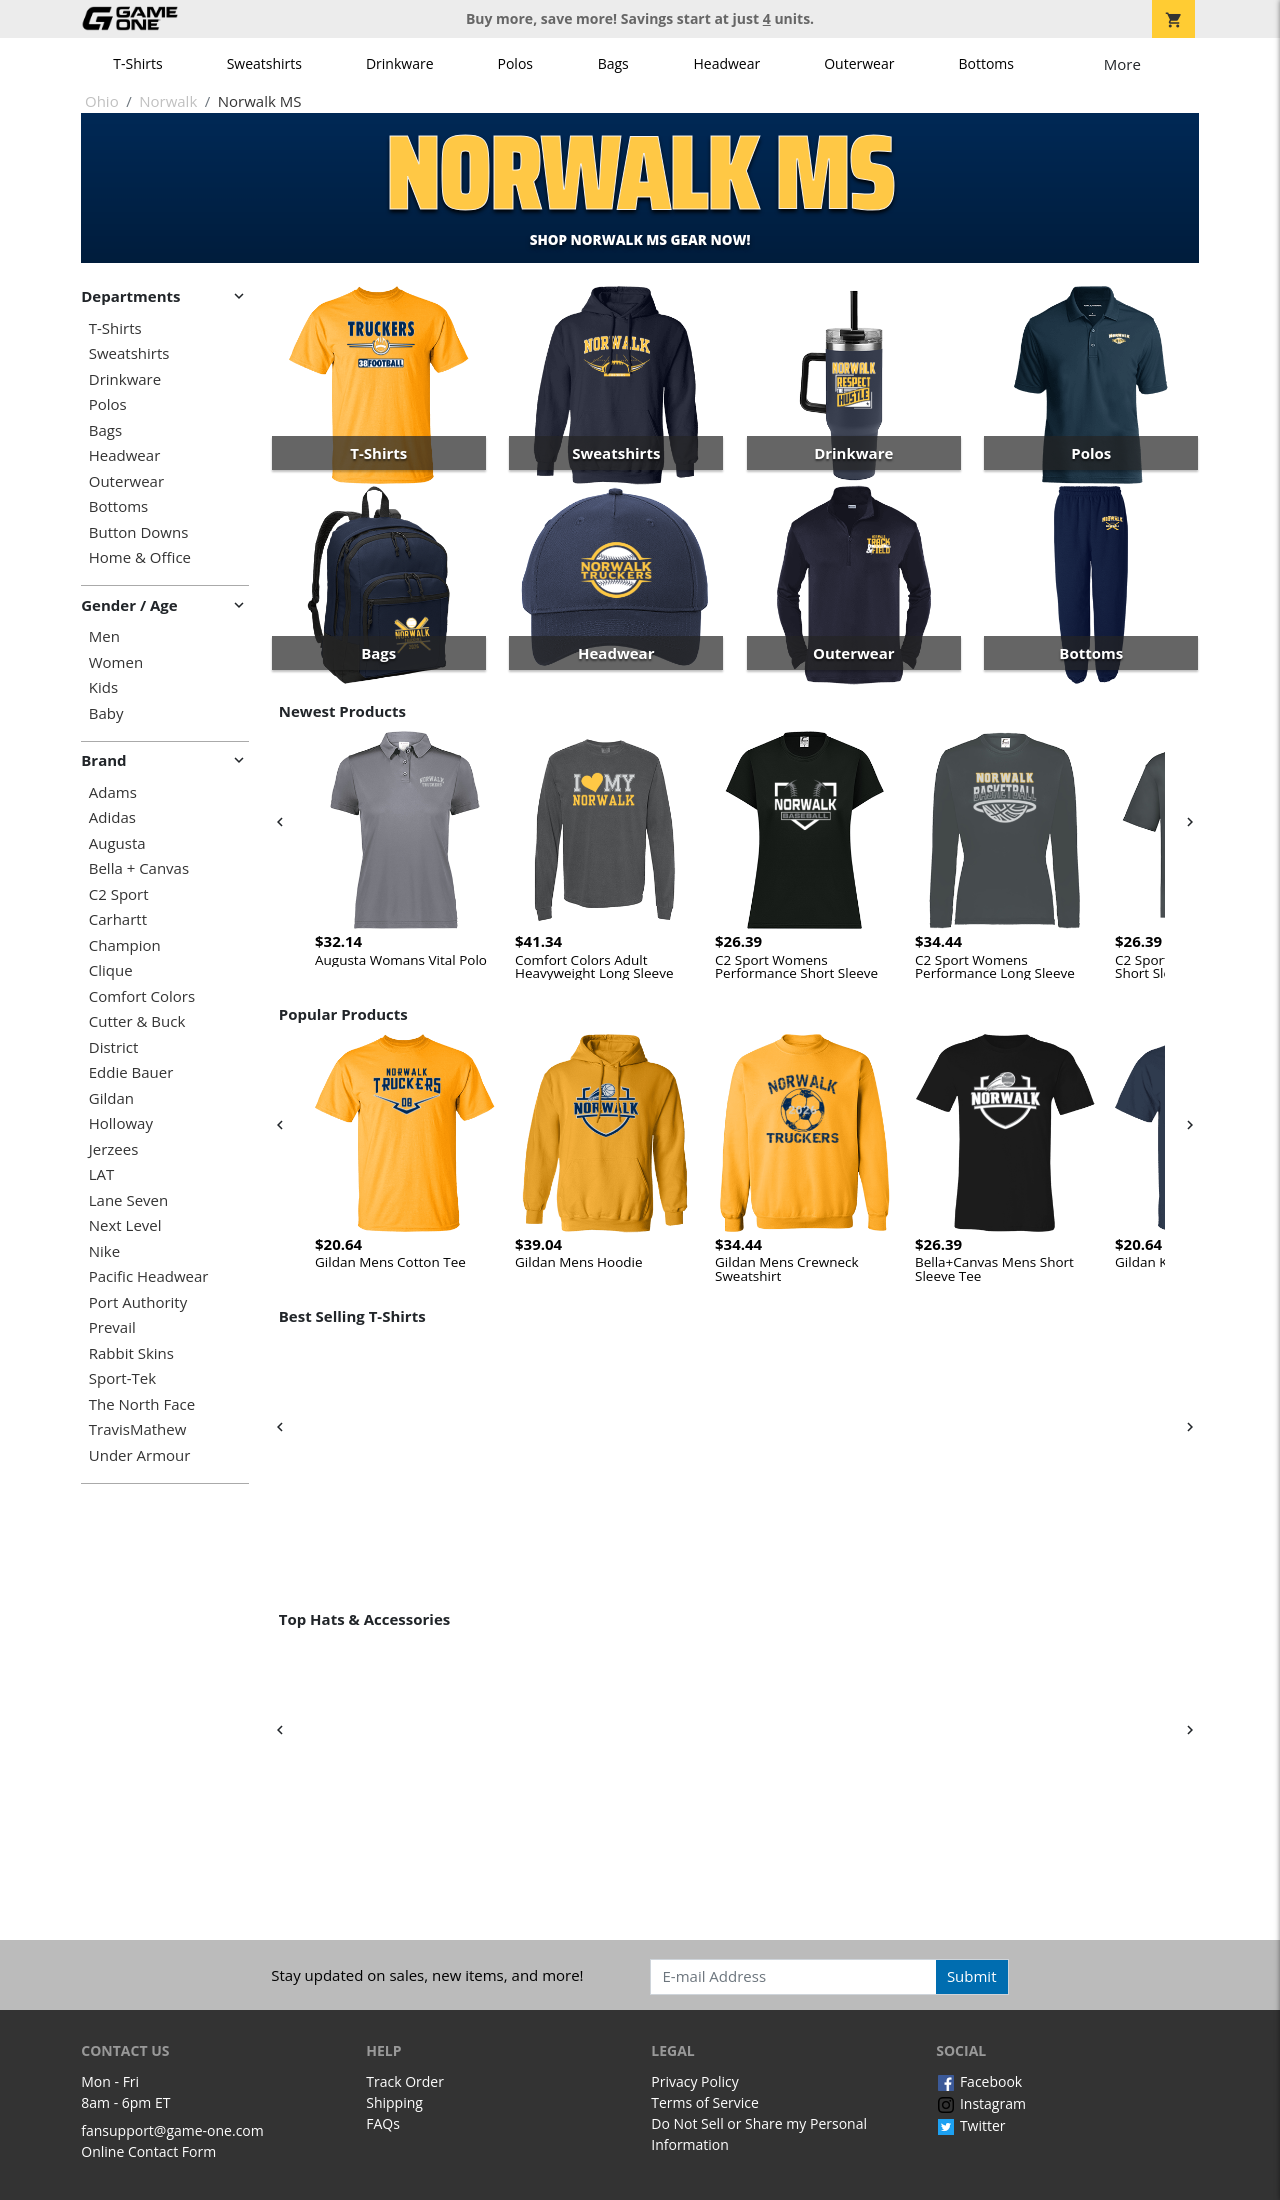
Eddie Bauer (131, 1072)
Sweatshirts (264, 63)
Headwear (726, 63)
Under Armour (140, 1455)
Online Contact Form (148, 2151)
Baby (106, 713)
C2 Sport (119, 894)
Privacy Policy (694, 2081)
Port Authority (138, 1302)
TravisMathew (138, 1429)
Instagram (981, 2103)
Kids (103, 687)
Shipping (394, 2102)
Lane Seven (128, 1200)
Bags (613, 63)
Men (104, 636)
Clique (111, 970)
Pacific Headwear (149, 1276)
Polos (515, 63)
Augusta (117, 843)
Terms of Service (705, 2102)
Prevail (112, 1327)
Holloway (121, 1123)
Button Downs (139, 532)
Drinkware (400, 63)
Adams (113, 792)
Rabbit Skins (131, 1353)
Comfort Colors (142, 996)
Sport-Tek (122, 1378)
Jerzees (114, 1149)
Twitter (970, 2125)
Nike (104, 1251)
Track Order (405, 2081)
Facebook (979, 2081)
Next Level (125, 1225)
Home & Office (140, 557)
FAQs (383, 2123)
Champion (125, 945)
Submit (972, 1976)
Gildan (111, 1098)
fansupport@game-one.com (172, 2130)
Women (116, 662)
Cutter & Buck (137, 1021)
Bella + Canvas (139, 868)
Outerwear (859, 63)
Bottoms (986, 63)
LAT (102, 1174)
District (114, 1047)
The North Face (142, 1404)
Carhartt (118, 919)
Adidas (112, 817)
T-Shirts (137, 63)
